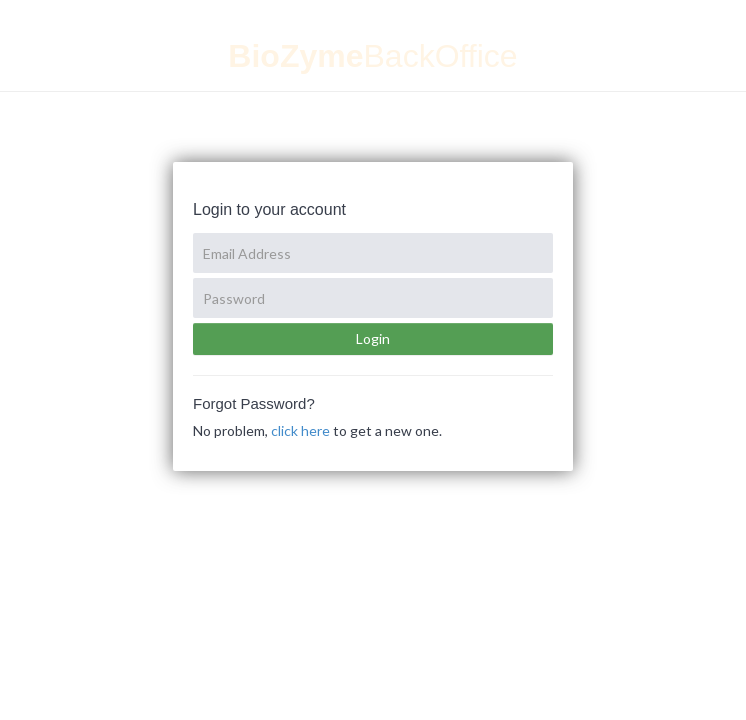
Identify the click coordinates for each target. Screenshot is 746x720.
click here (300, 430)
